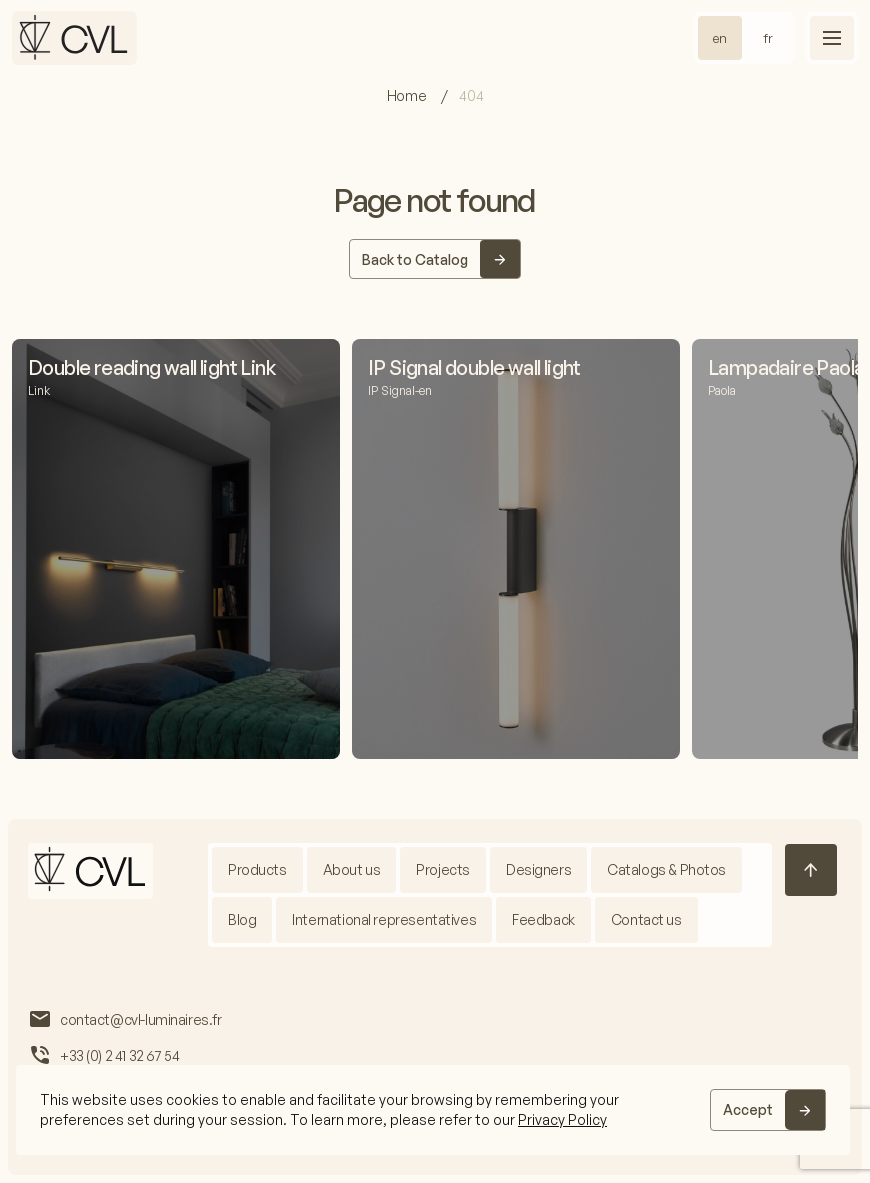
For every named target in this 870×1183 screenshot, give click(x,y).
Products (257, 869)
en (720, 38)
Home (408, 95)
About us (352, 869)
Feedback (543, 919)
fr (768, 38)
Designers (538, 869)
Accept (748, 1109)
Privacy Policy (562, 1119)
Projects (443, 869)
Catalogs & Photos (666, 869)
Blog (242, 919)
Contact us (646, 919)
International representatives (384, 919)
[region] (433, 1110)
